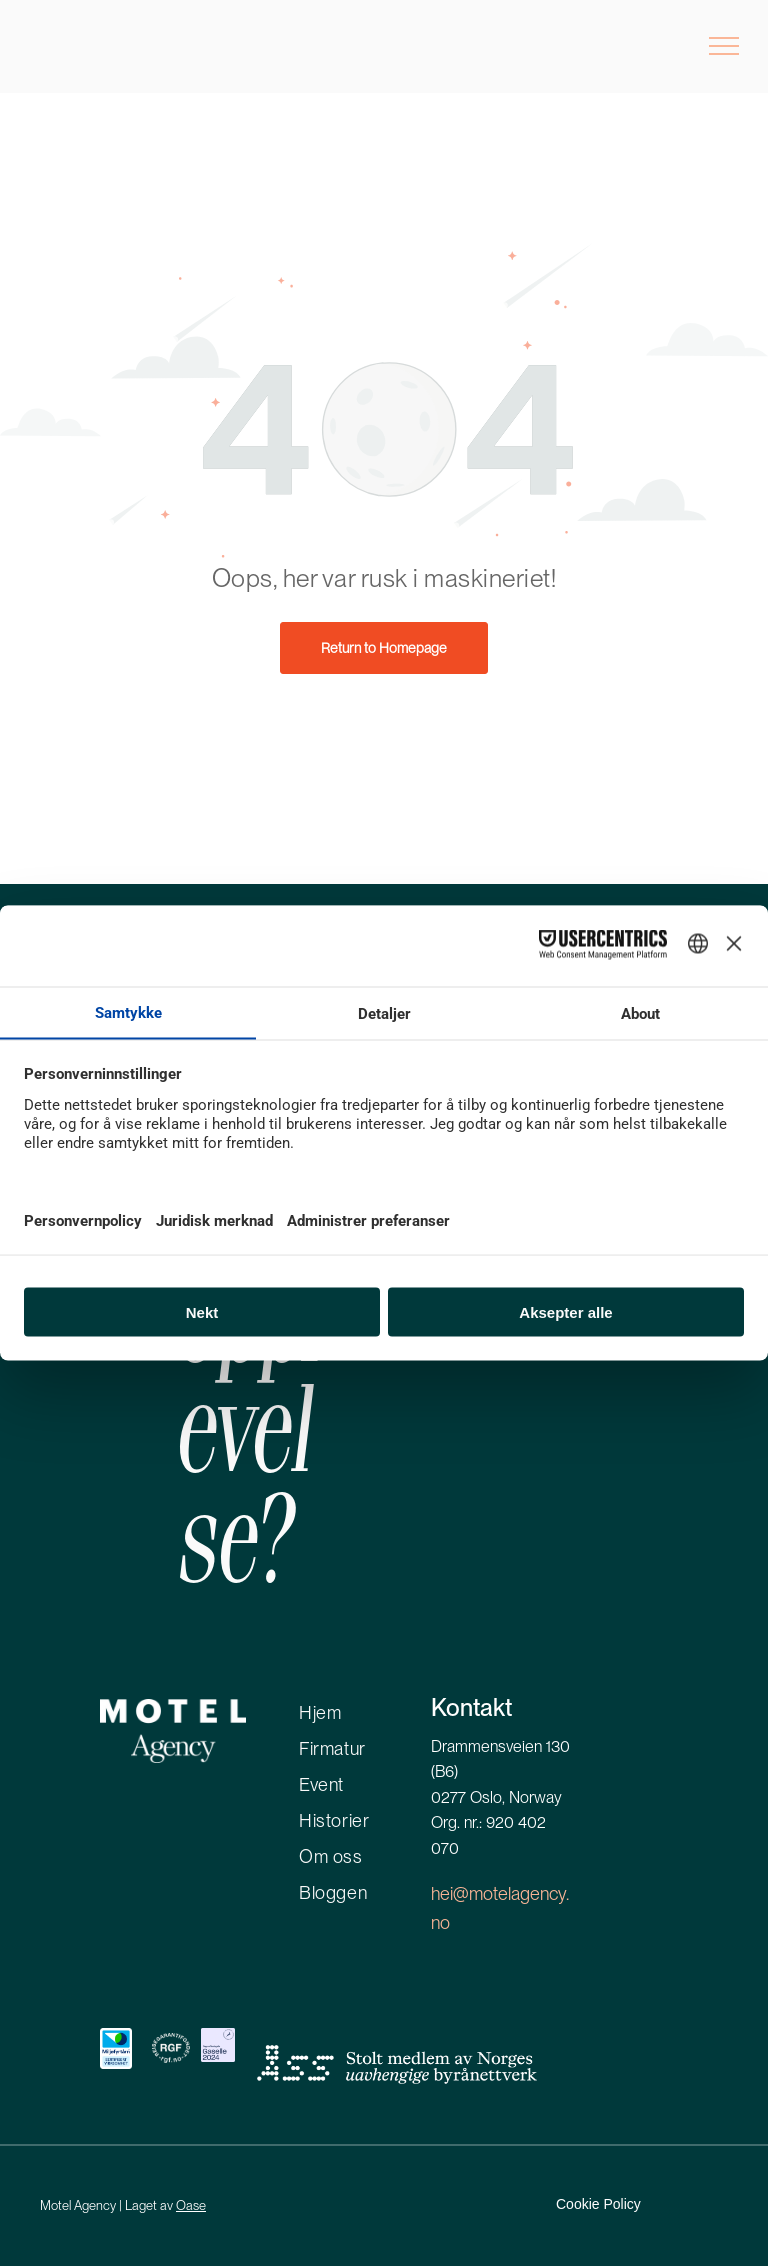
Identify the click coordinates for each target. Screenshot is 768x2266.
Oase (191, 2205)
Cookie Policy (598, 2204)
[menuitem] (380, 1709)
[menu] (724, 46)
